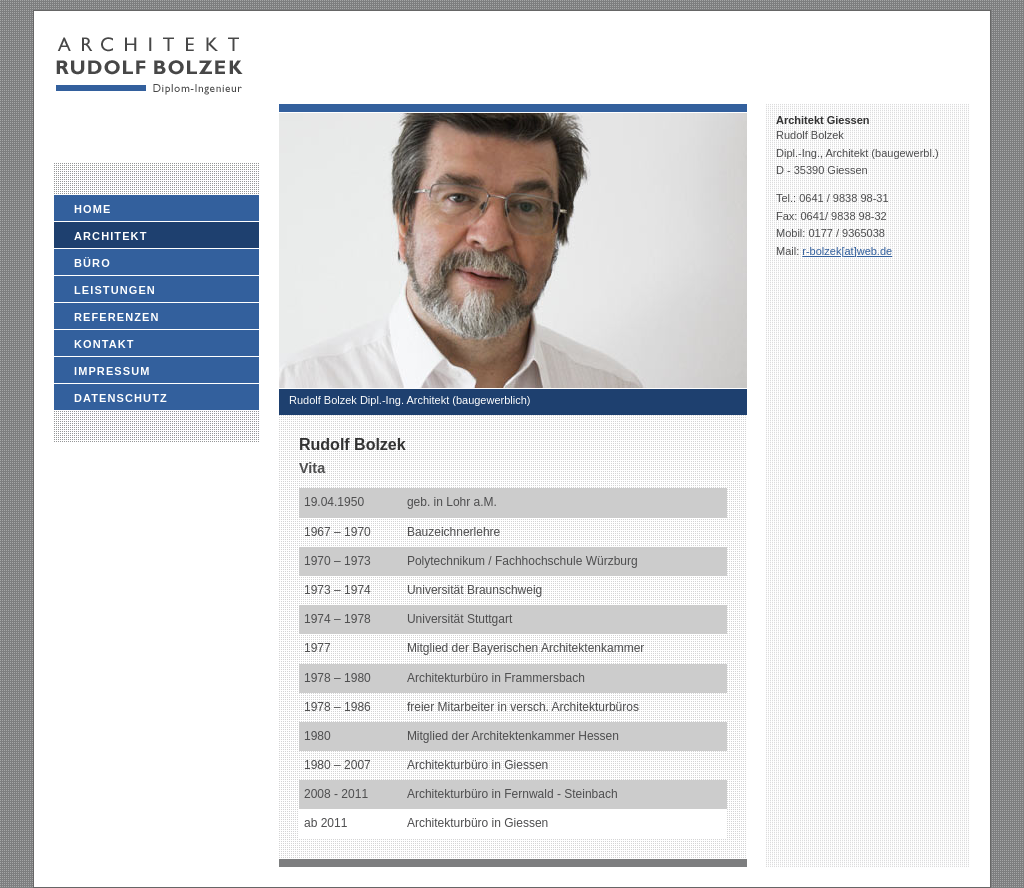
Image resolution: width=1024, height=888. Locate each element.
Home (92, 209)
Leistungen (115, 290)
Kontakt (104, 344)
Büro (92, 263)
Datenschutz (121, 398)
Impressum (112, 371)
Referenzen (117, 317)
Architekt (110, 236)
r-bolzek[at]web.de (847, 251)
